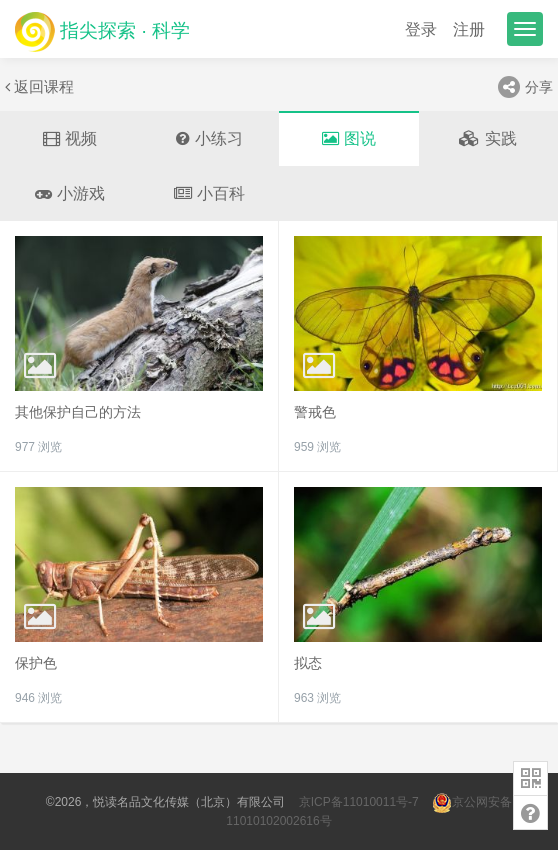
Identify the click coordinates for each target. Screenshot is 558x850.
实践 (488, 138)
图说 (349, 138)
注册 (469, 29)
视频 (70, 138)
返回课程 (39, 86)
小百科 (209, 193)
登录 (421, 29)
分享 (525, 87)
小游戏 (70, 193)
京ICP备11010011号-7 (359, 802)
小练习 (209, 138)
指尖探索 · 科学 (102, 31)
